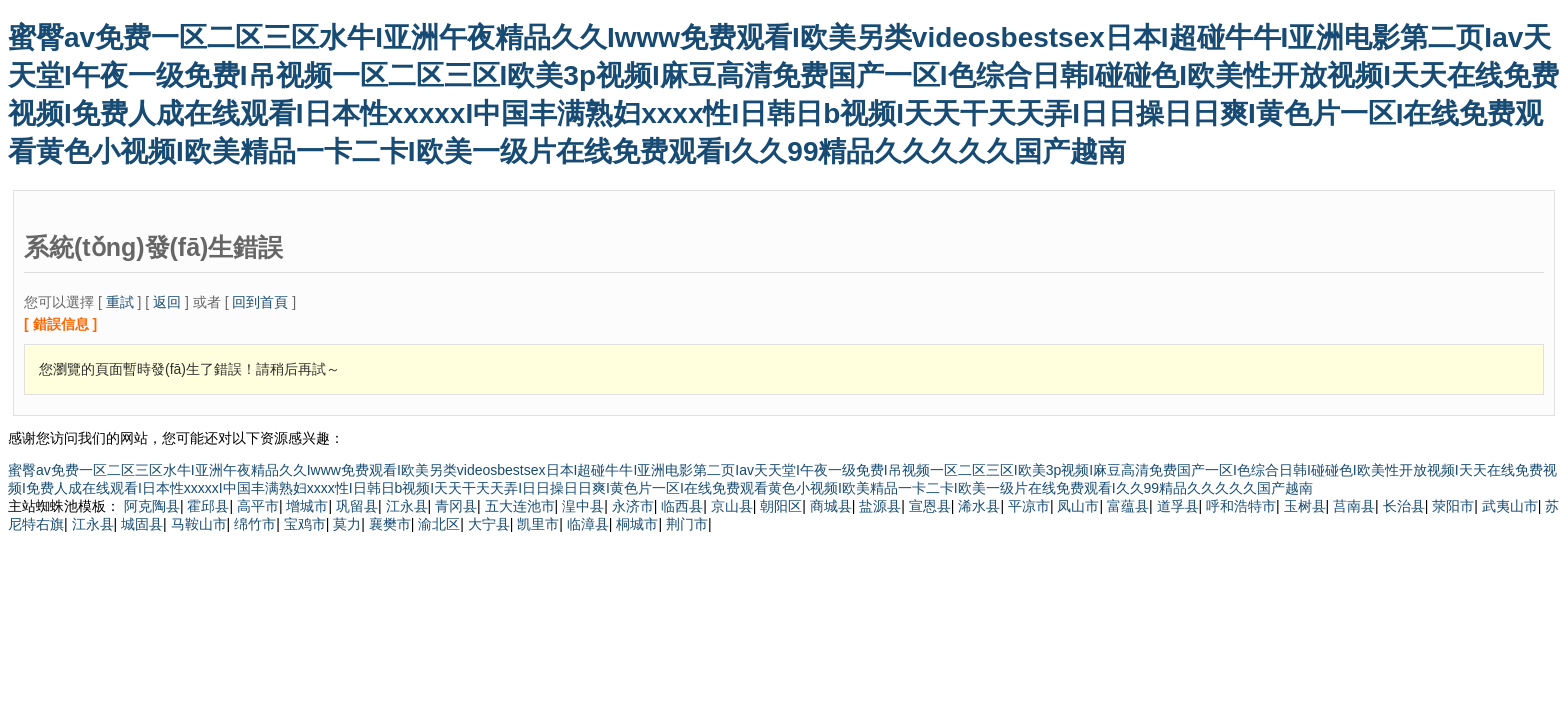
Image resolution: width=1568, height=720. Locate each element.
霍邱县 (208, 506)
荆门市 (687, 524)
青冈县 (456, 506)
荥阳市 (1453, 506)
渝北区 (439, 524)
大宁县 (489, 524)
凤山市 (1078, 506)
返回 (167, 302)
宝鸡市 (305, 524)
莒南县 (1354, 506)
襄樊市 (390, 524)
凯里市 (538, 524)
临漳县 (588, 524)
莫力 (347, 524)
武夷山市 (1510, 506)
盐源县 (880, 506)
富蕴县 (1128, 506)
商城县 (831, 506)
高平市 (258, 506)
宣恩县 (930, 506)
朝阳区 (781, 506)
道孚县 (1178, 506)
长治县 (1404, 506)
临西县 (682, 506)
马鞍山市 (199, 524)
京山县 (732, 506)
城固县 (142, 524)
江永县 (407, 506)
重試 (120, 302)
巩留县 (357, 506)
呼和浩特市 (1241, 506)
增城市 (307, 506)
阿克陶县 (152, 506)
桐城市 (637, 524)
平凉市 (1029, 506)
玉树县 (1305, 506)
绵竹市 (255, 524)
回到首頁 (260, 302)
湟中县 (583, 506)
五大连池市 (520, 506)
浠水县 (979, 506)
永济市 (633, 506)
